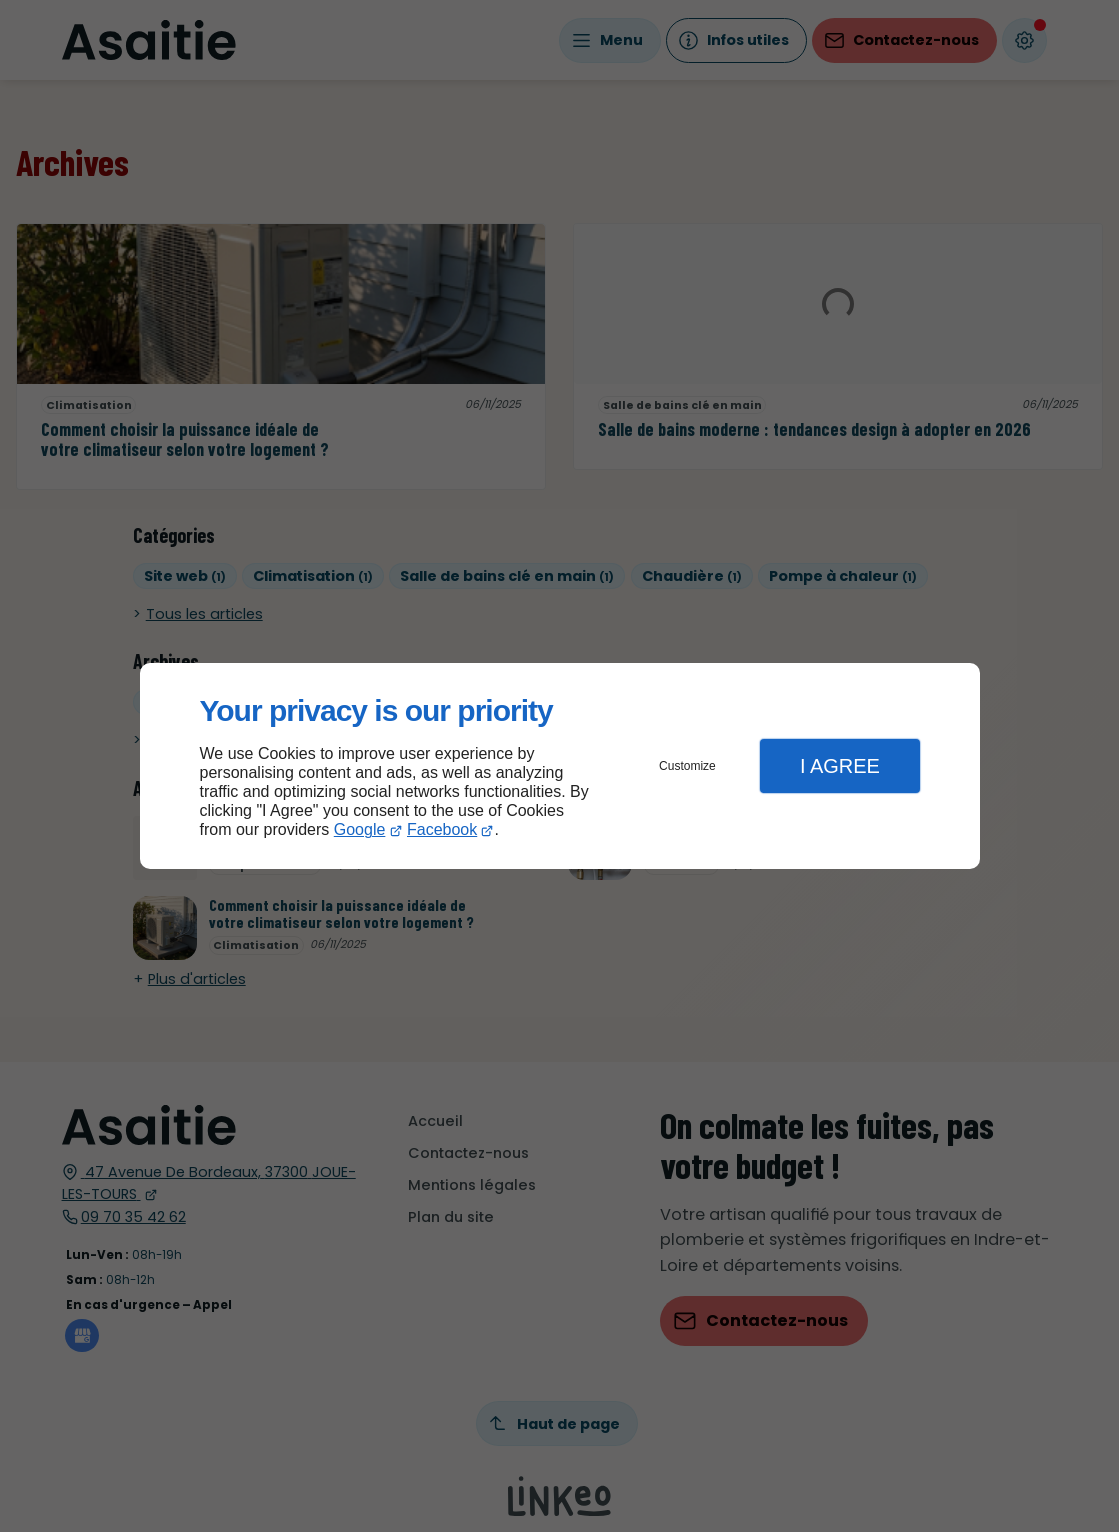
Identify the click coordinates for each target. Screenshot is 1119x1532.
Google (360, 829)
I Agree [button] (840, 766)
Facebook (442, 829)
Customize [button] (687, 766)
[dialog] (560, 766)
